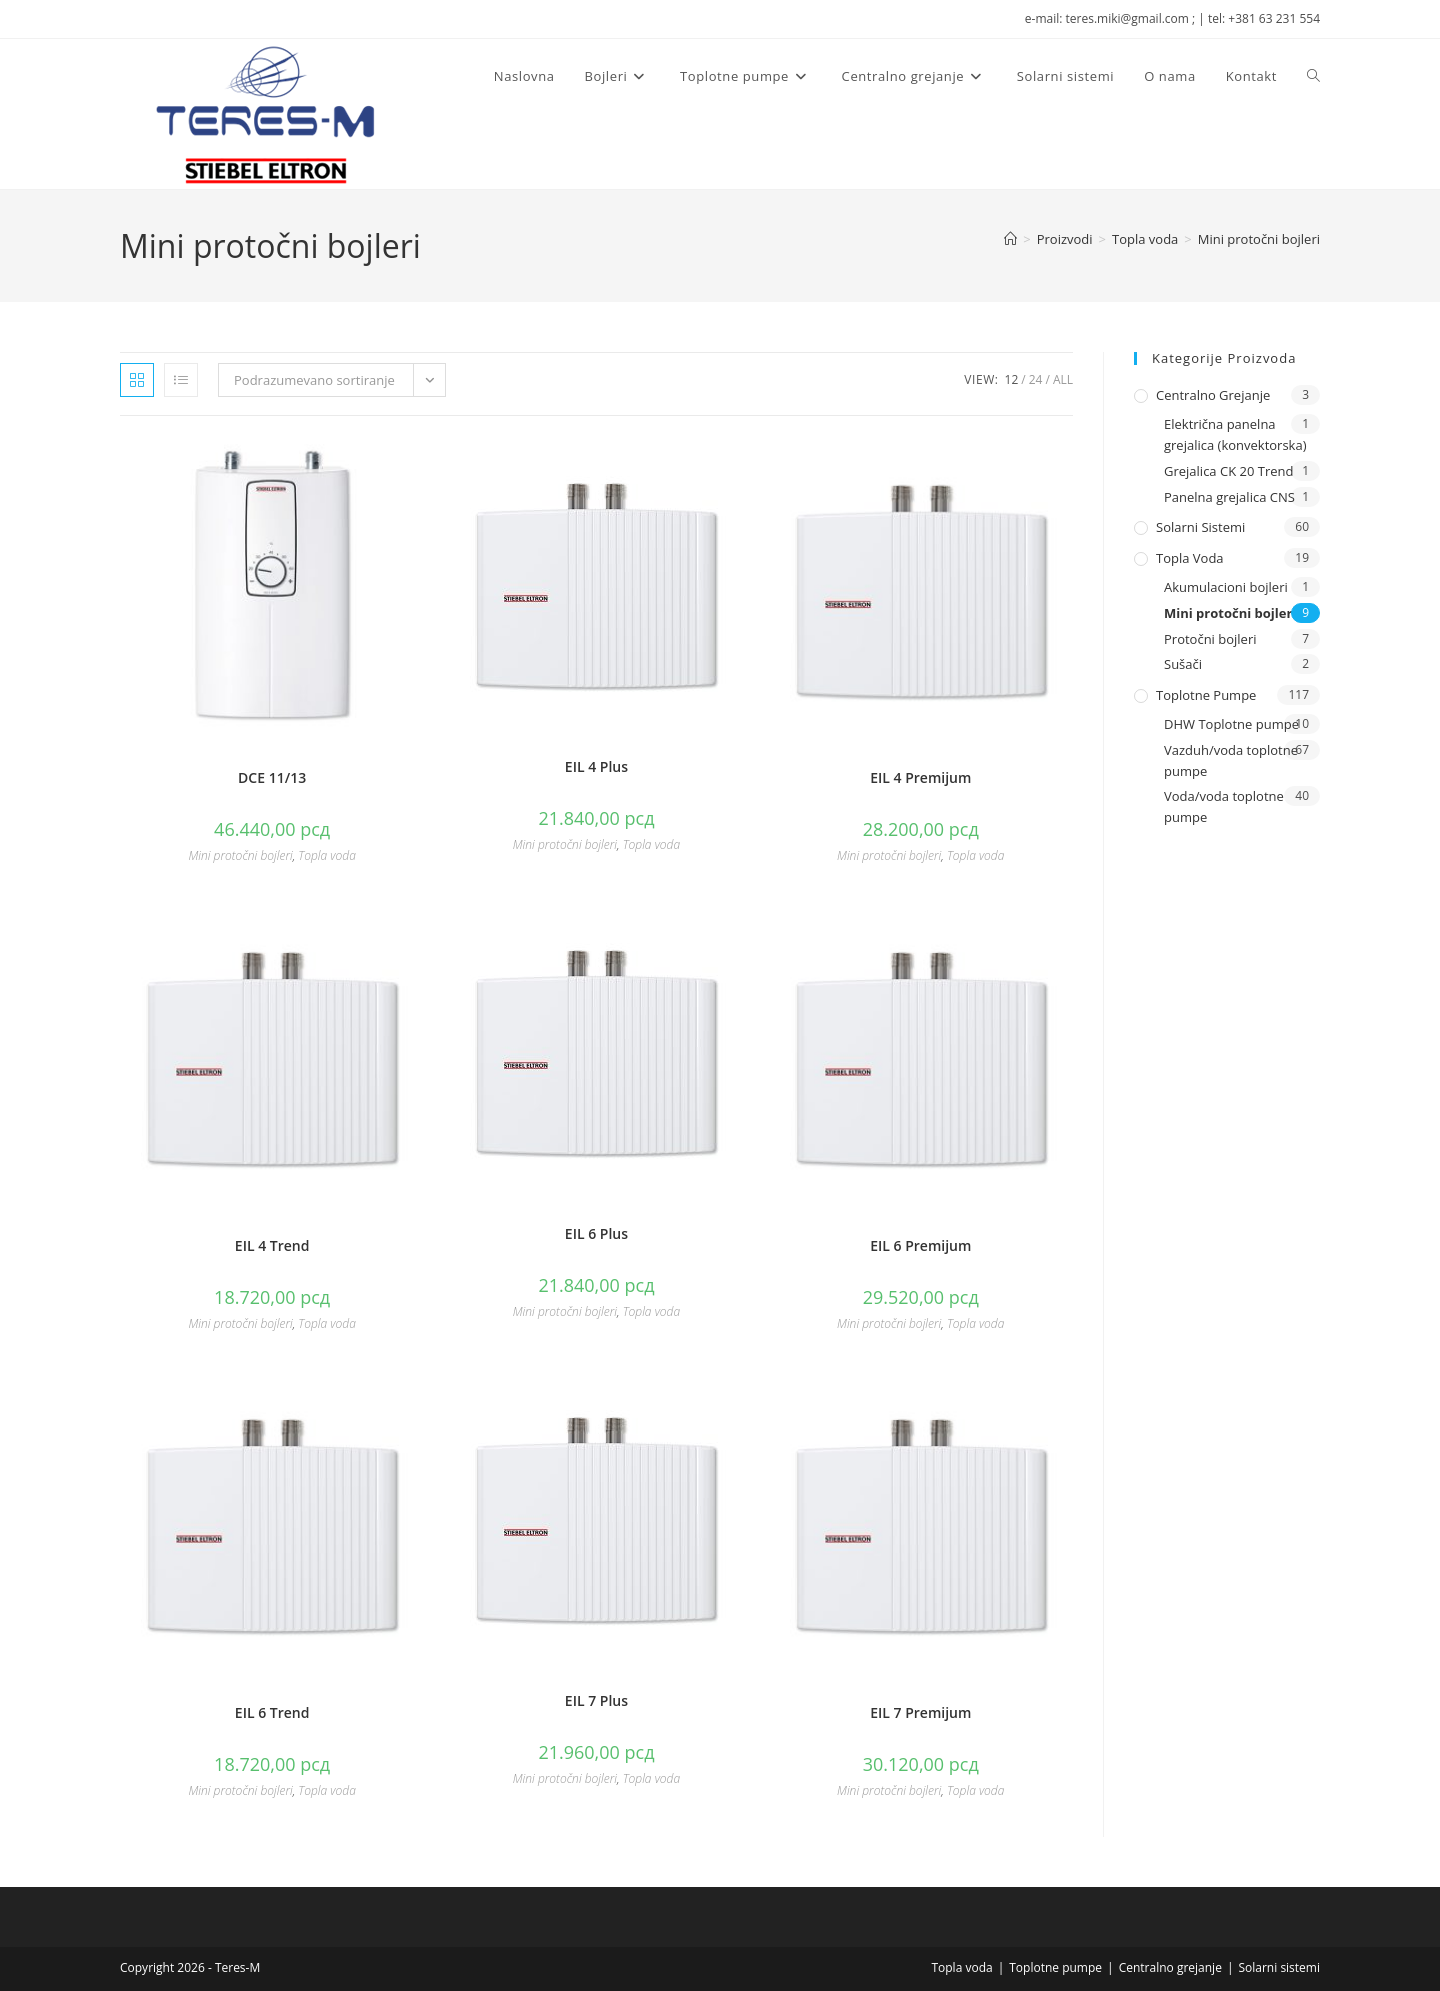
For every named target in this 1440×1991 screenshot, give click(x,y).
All (1063, 379)
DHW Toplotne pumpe (1231, 724)
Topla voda (326, 855)
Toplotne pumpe (1206, 695)
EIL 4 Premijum (920, 777)
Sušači (1183, 664)
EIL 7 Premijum (920, 1712)
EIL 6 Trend (272, 1712)
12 (1012, 379)
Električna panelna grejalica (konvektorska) (1235, 434)
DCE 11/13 (272, 777)
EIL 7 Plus (596, 1700)
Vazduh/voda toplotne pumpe (1231, 760)
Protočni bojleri (1210, 639)
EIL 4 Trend (272, 1245)
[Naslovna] (1010, 239)
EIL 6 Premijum (920, 1245)
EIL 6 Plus (596, 1233)
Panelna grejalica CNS (1229, 497)
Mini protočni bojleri (1259, 239)
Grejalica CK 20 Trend (1228, 471)
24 (1036, 379)
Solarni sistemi (1200, 527)
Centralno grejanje (1213, 395)
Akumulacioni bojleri (1226, 587)
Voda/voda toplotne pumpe (1224, 806)
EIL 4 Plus (596, 766)
